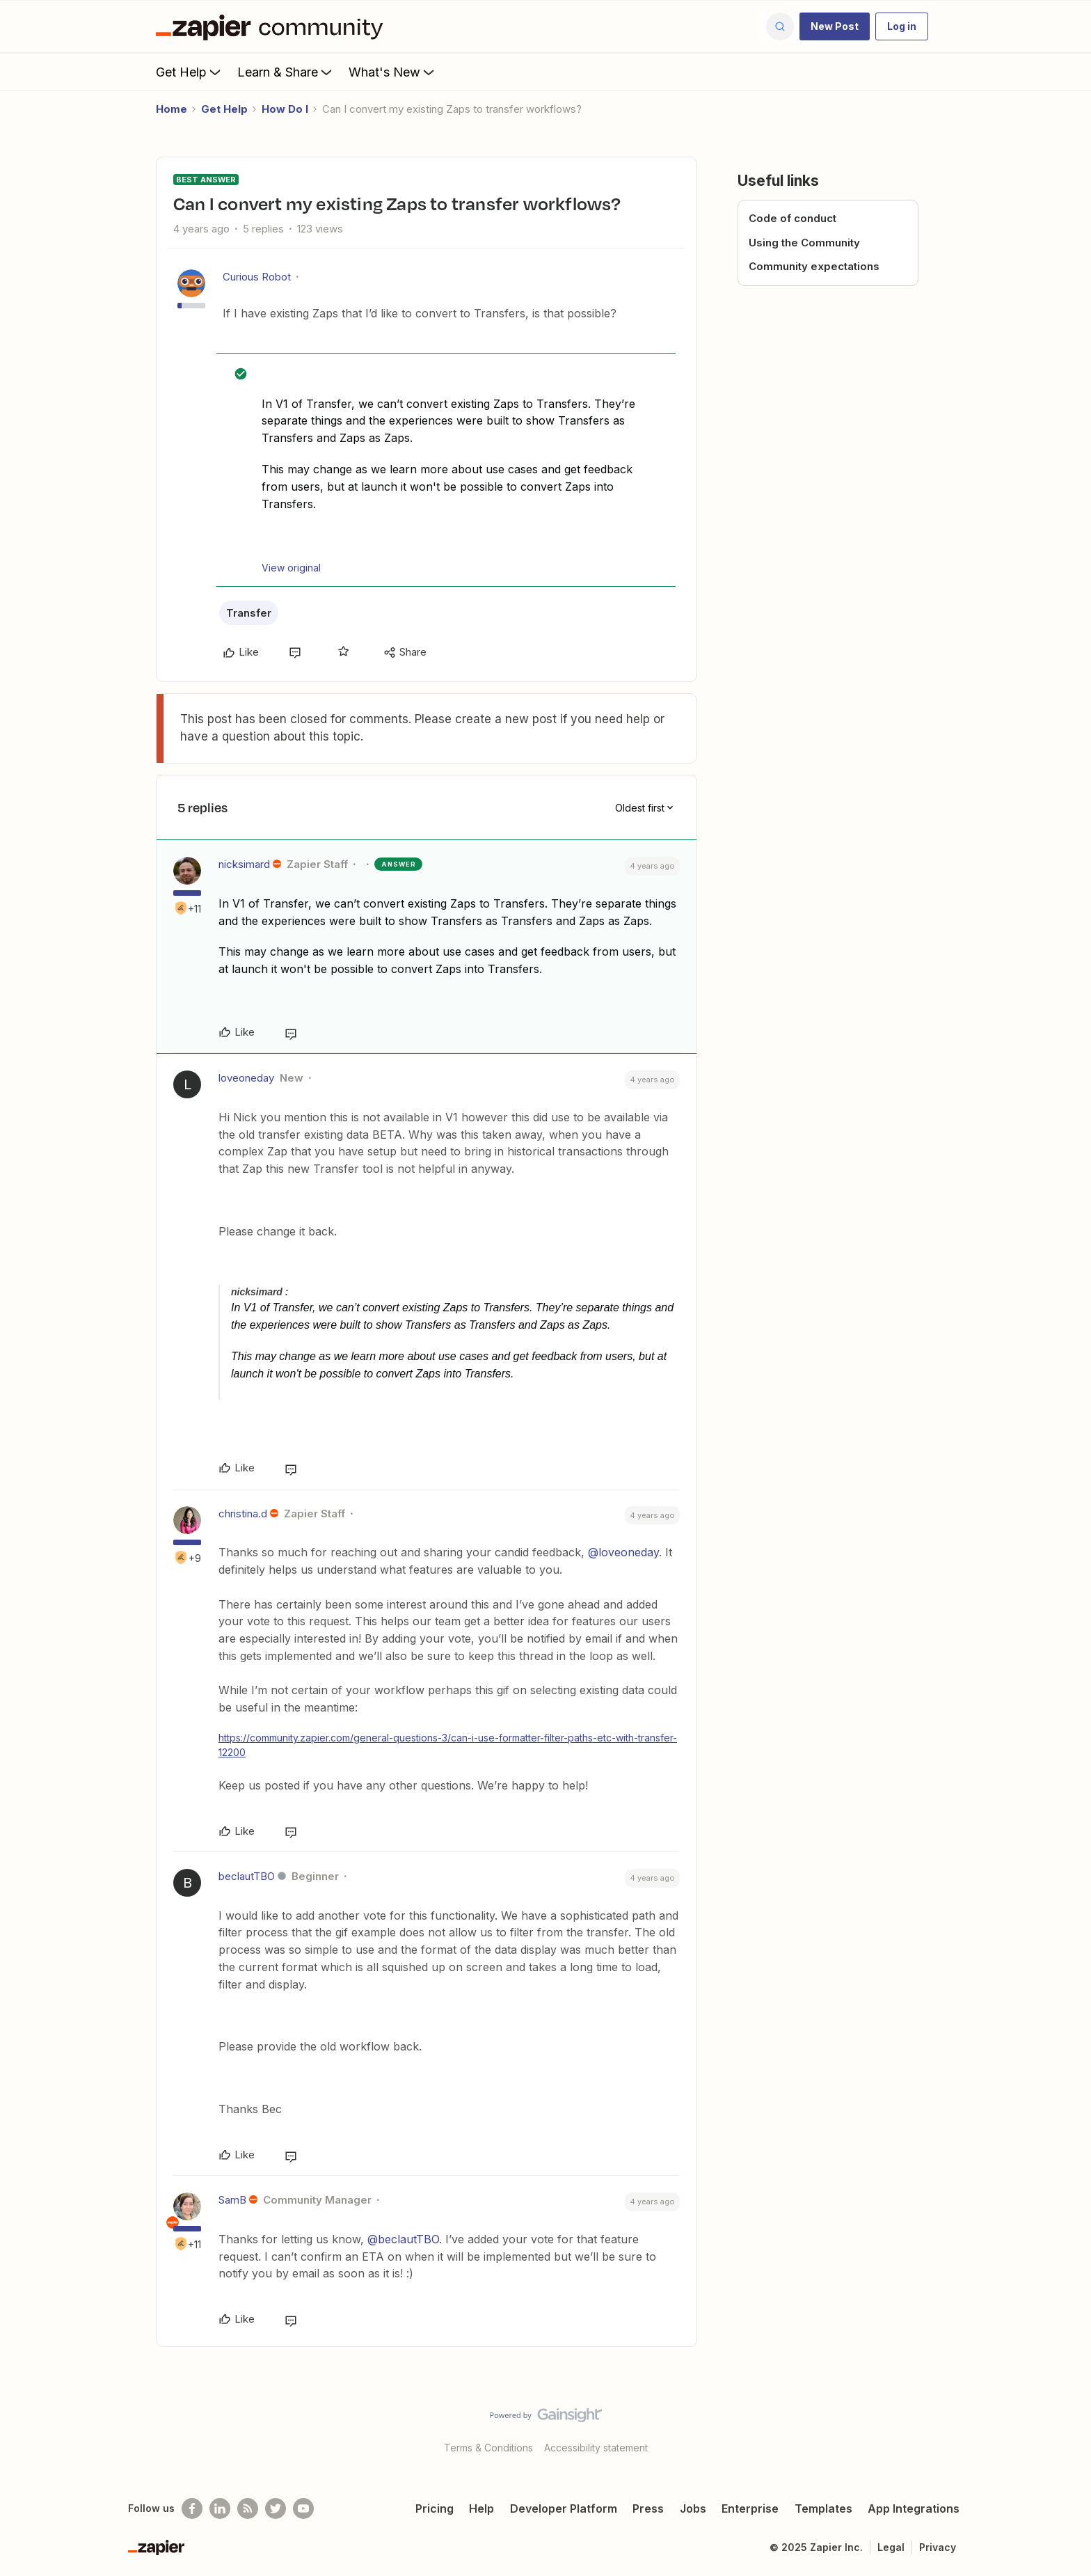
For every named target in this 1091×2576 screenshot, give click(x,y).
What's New (393, 71)
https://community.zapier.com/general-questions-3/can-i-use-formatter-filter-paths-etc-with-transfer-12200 (447, 1745)
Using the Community (804, 242)
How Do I (285, 109)
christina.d (242, 1513)
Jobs (693, 2508)
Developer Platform (563, 2508)
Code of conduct (792, 218)
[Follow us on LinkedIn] (219, 2508)
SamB (232, 2199)
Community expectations (814, 266)
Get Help (189, 71)
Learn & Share (286, 71)
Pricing (434, 2508)
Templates (823, 2508)
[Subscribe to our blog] (247, 2508)
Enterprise (750, 2508)
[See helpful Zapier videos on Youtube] (303, 2508)
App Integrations (913, 2508)
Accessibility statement (596, 2447)
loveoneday (246, 1077)
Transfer (248, 612)
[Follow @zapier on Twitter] (275, 2508)
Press (648, 2508)
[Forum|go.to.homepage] (273, 26)
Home (171, 109)
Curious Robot (257, 276)
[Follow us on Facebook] (192, 2508)
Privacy (937, 2547)
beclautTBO (246, 1876)
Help (481, 2508)
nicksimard (244, 864)
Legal (891, 2547)
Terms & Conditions (488, 2447)
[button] (834, 26)
